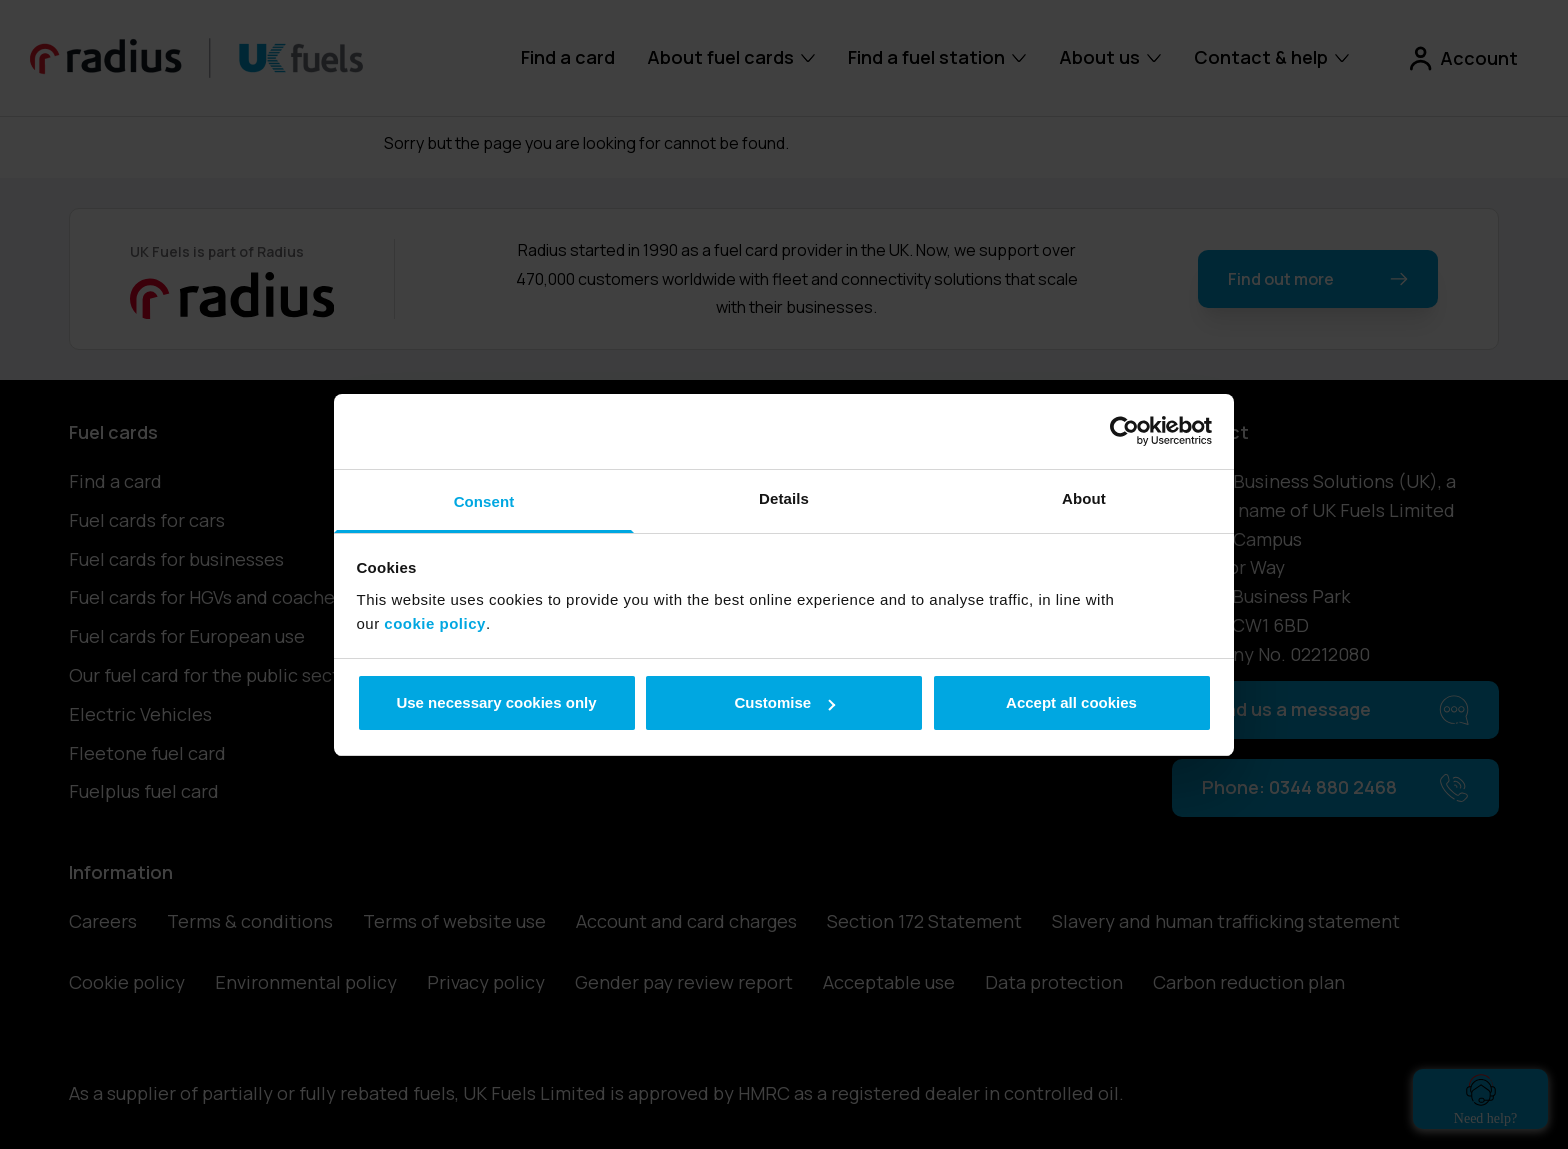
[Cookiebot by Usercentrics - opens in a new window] (1124, 431)
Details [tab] (784, 498)
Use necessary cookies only (496, 702)
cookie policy (435, 623)
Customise (784, 702)
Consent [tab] (484, 501)
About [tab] (1084, 498)
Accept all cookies (1071, 702)
